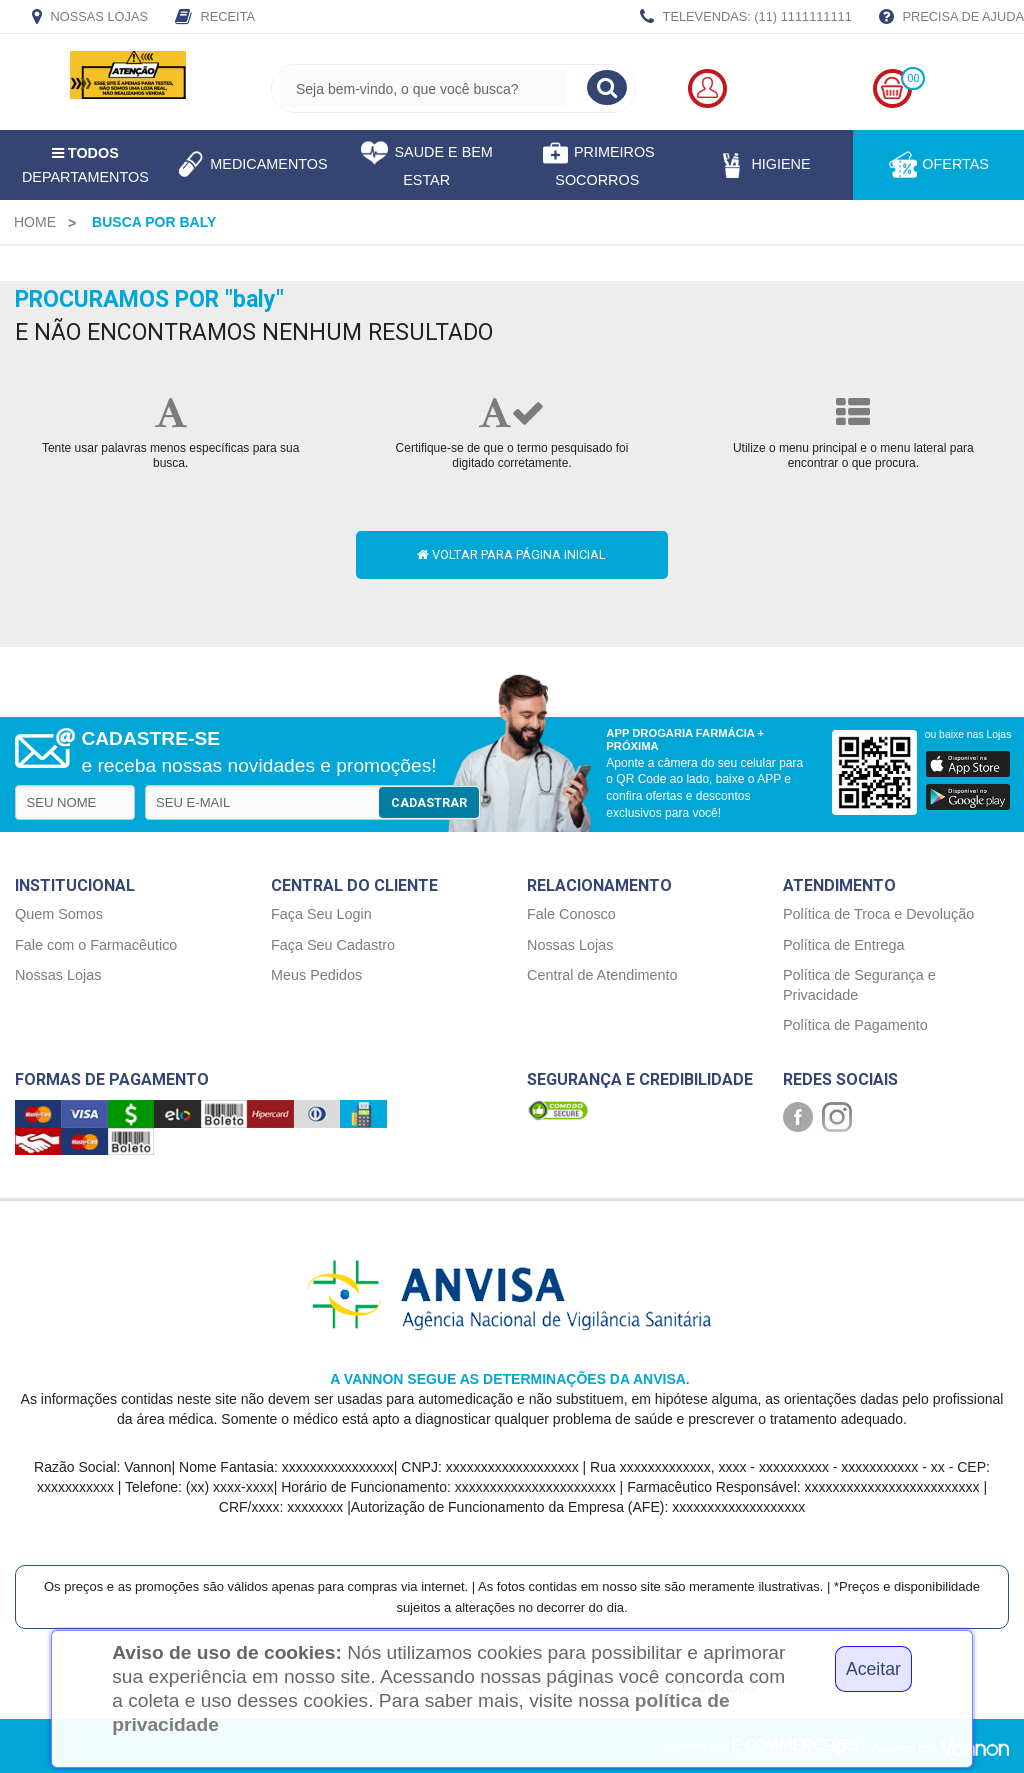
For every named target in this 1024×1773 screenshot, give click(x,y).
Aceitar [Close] (873, 1669)
